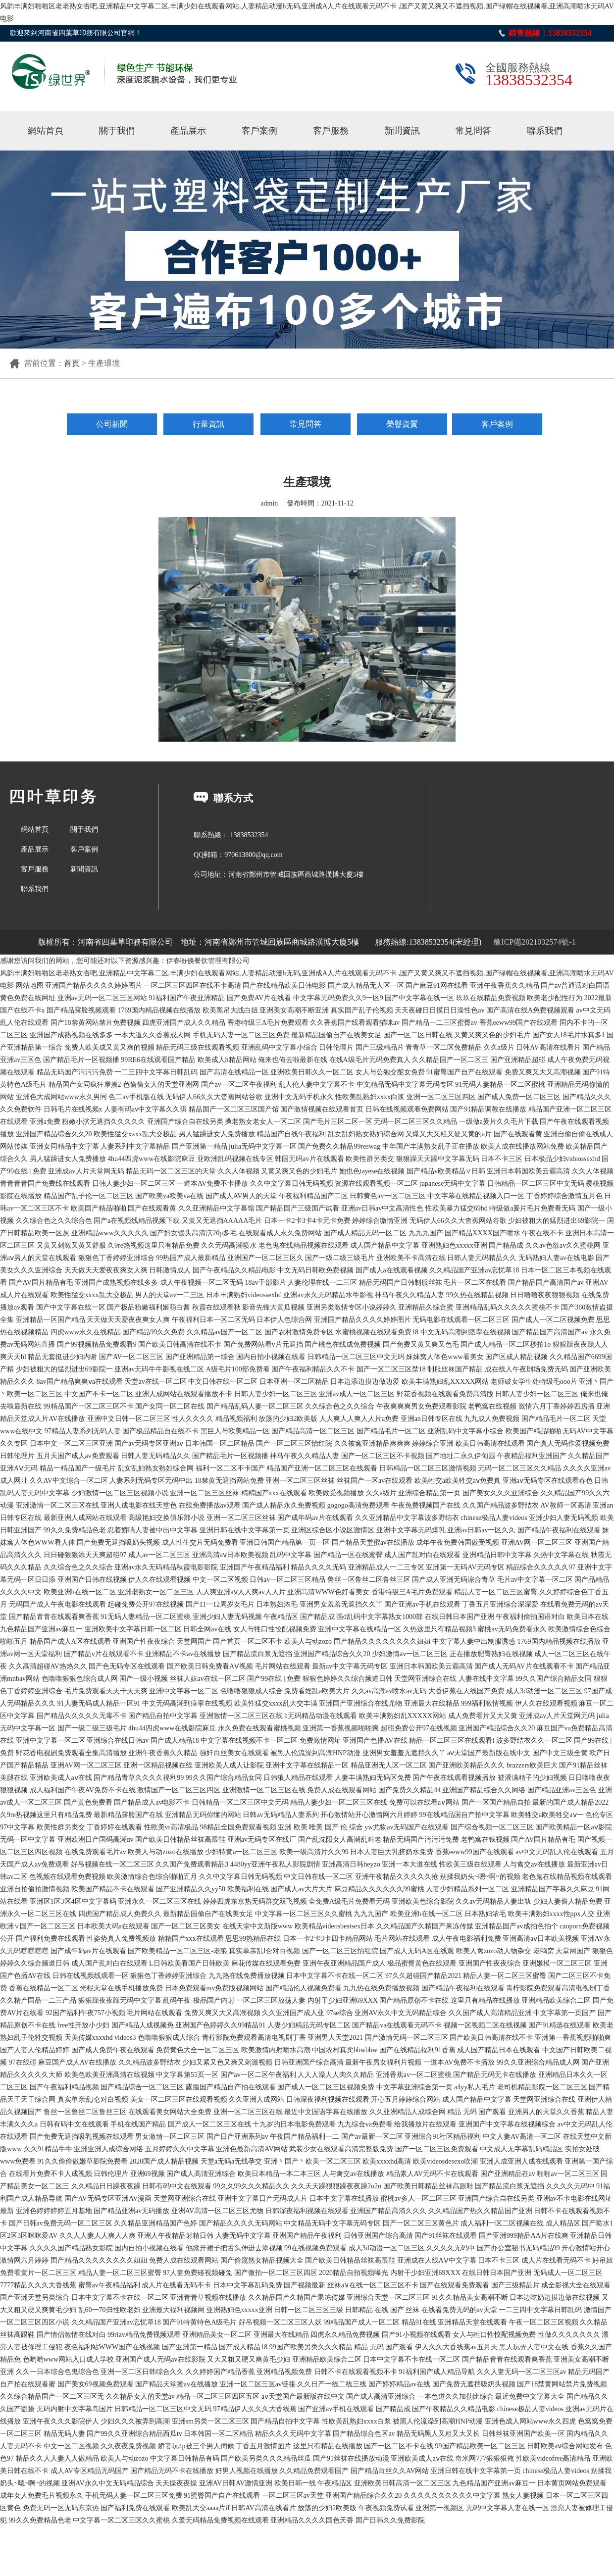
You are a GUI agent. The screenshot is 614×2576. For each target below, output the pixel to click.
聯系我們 (545, 131)
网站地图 (30, 985)
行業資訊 (208, 424)
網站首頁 (45, 131)
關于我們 (117, 131)
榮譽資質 (402, 424)
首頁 (72, 363)
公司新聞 (112, 424)
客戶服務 (331, 131)
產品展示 (188, 131)
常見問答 (473, 131)
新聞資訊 (402, 131)
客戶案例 (259, 131)
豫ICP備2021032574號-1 (534, 942)
